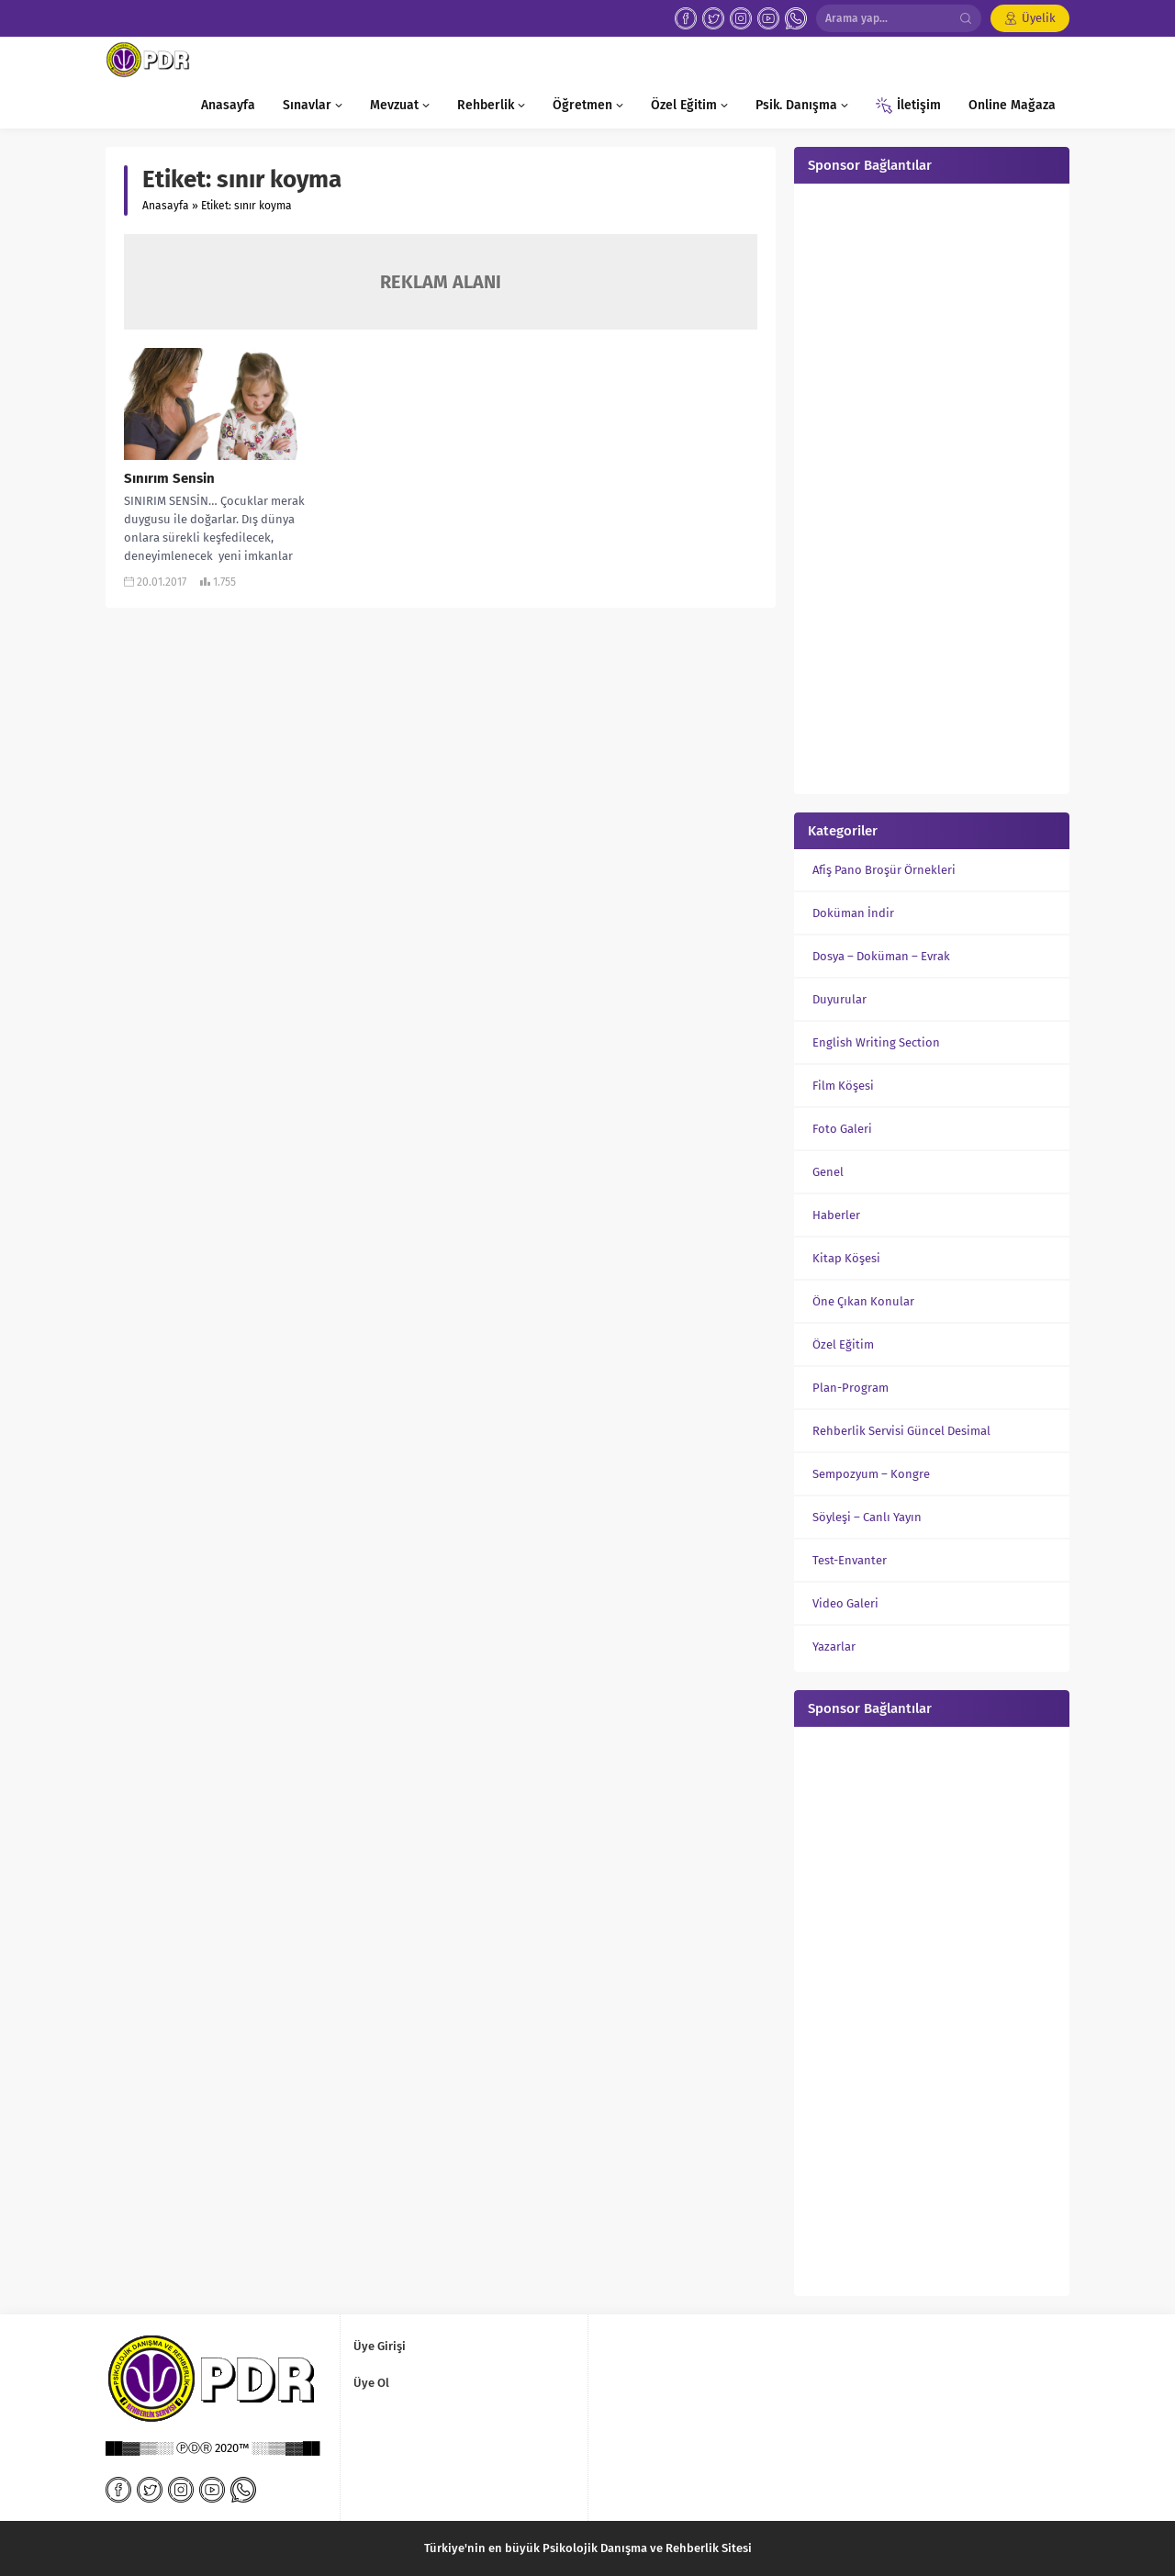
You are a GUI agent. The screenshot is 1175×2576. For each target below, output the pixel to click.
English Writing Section (876, 1042)
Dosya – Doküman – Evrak (881, 956)
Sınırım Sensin (169, 478)
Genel (828, 1172)
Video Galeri (845, 1603)
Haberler (836, 1215)
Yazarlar (834, 1646)
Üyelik (1039, 18)
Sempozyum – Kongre (871, 1474)
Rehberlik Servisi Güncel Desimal (901, 1431)
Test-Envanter (849, 1560)
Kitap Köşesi (846, 1258)
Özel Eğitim (843, 1344)
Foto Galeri (842, 1129)
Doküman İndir (853, 913)
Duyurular (839, 999)
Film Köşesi (843, 1085)
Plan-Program (850, 1387)
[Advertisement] (931, 486)
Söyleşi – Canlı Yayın (867, 1517)
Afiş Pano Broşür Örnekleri (884, 870)
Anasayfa (165, 205)
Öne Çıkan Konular (863, 1301)
